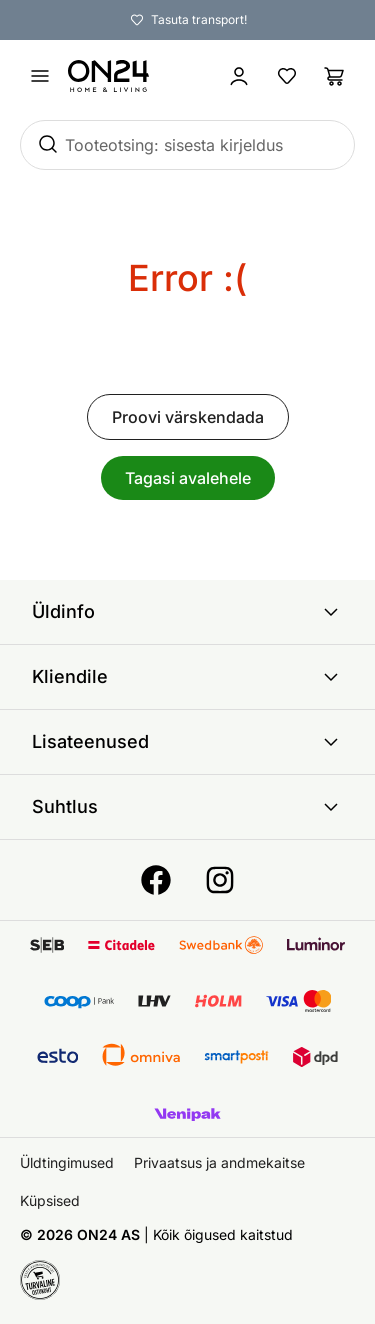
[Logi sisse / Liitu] (239, 76)
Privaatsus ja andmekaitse (219, 1162)
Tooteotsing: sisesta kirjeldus (174, 145)
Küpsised (50, 1200)
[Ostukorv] (335, 76)
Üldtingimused (67, 1162)
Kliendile (187, 677)
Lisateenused (187, 742)
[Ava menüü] (40, 76)
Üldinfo (187, 612)
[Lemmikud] (287, 76)
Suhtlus (187, 807)
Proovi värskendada (188, 417)
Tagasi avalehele (188, 478)
